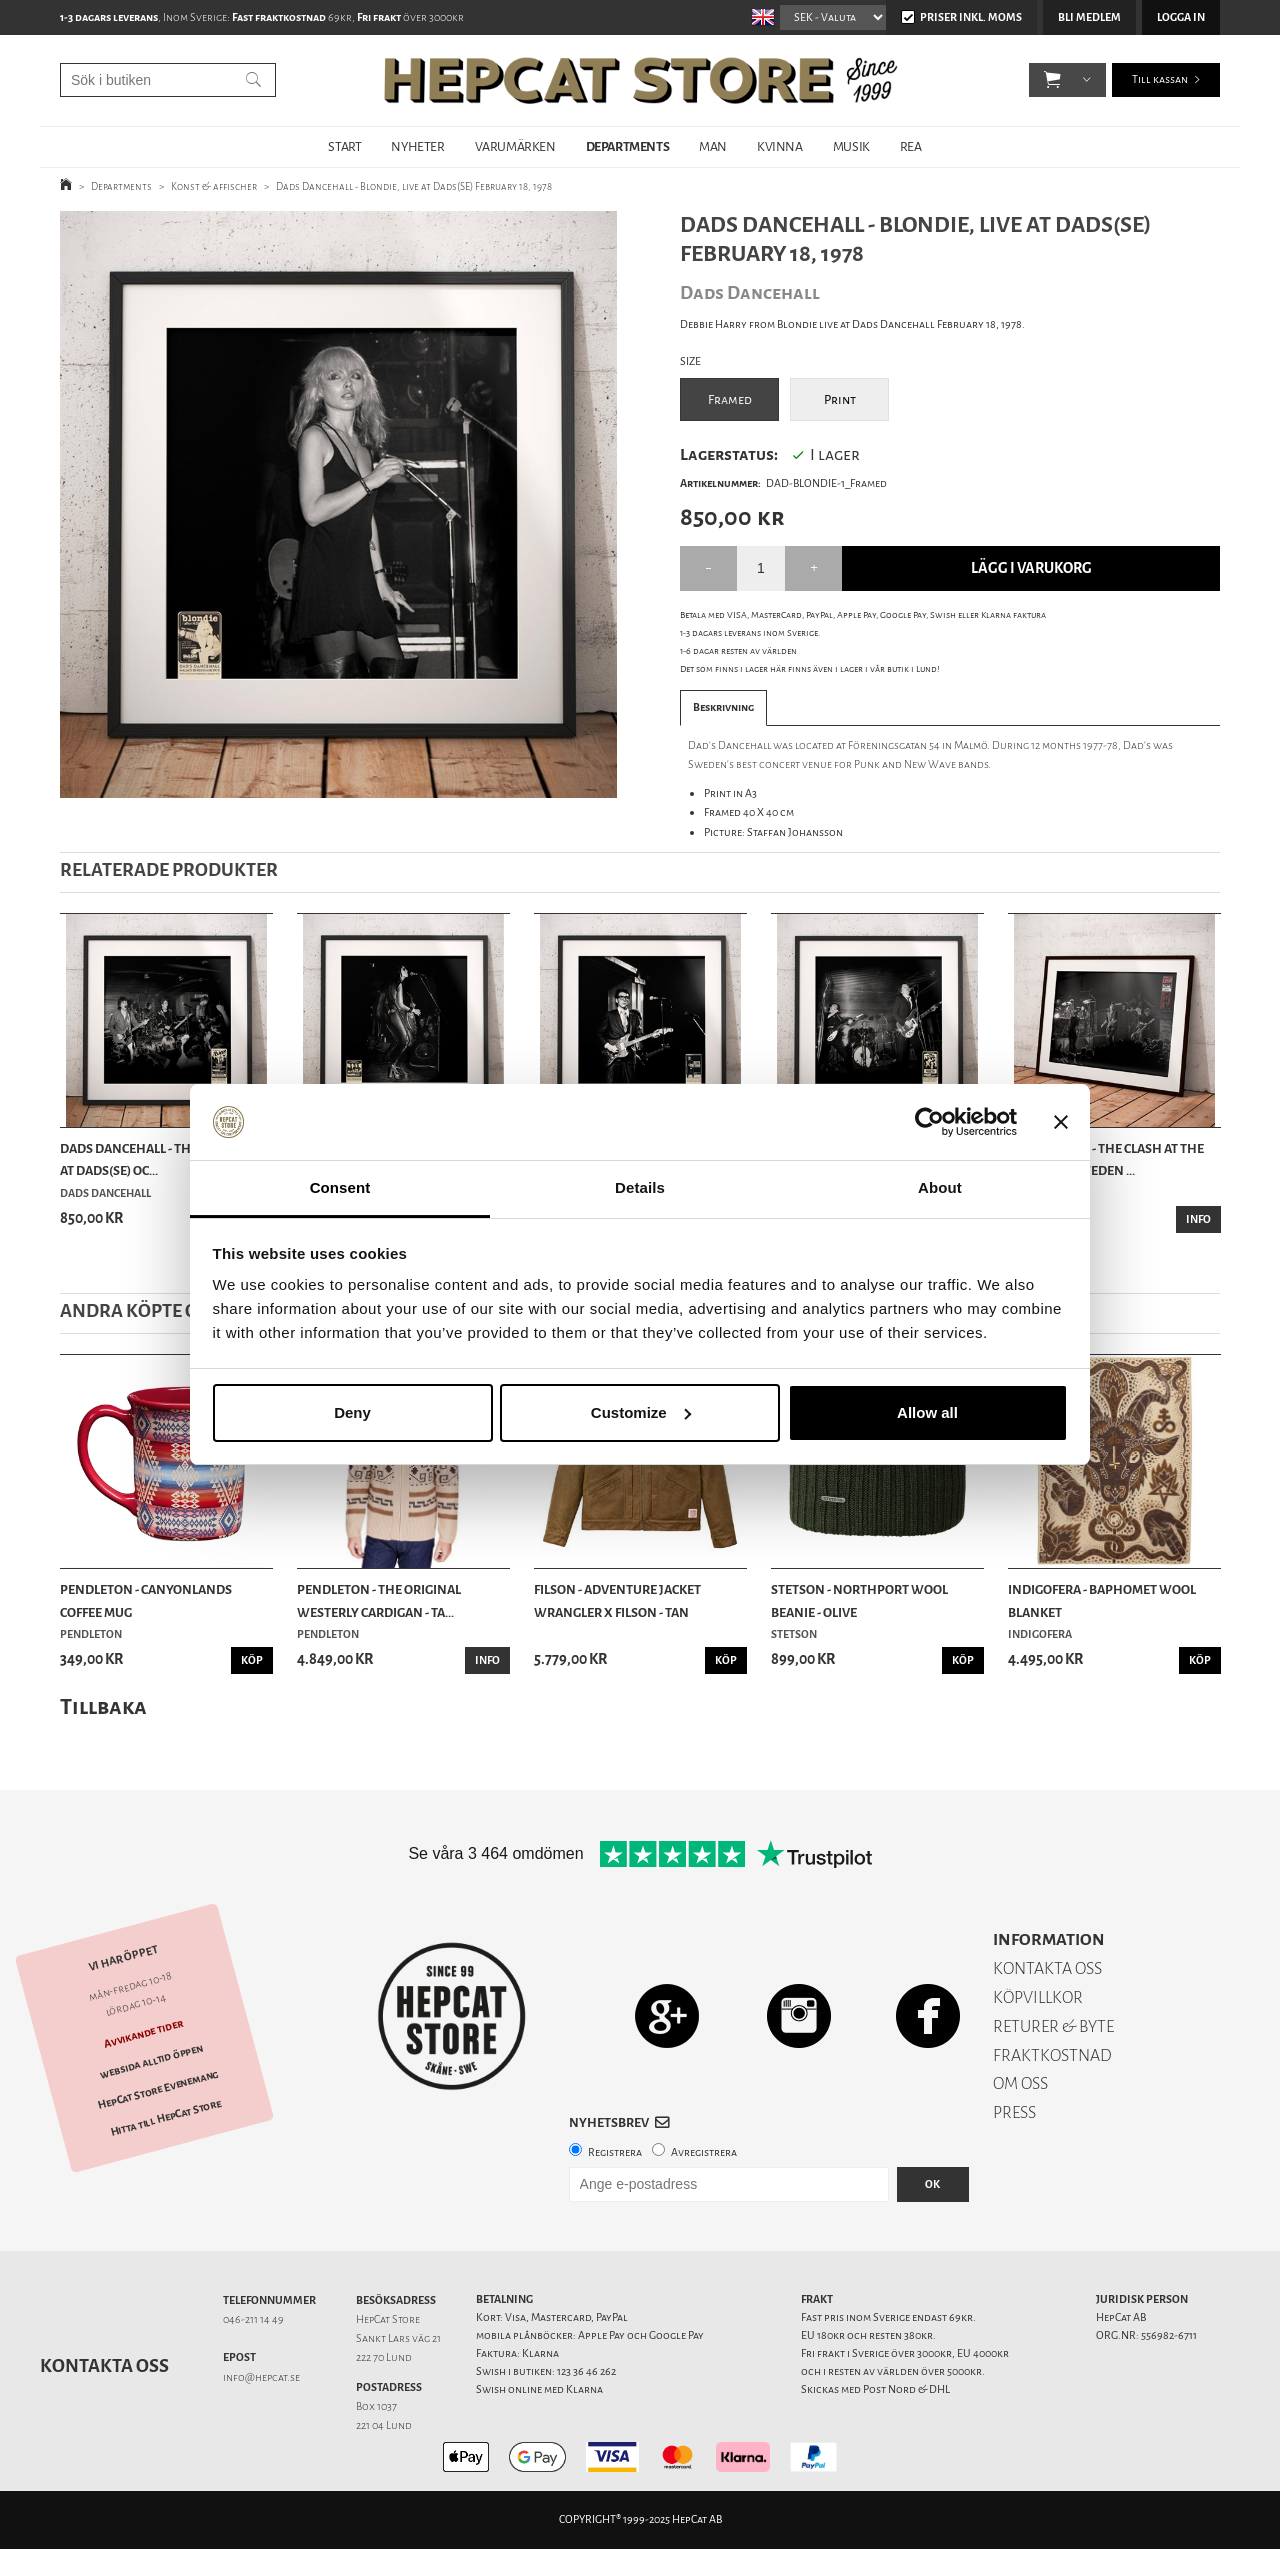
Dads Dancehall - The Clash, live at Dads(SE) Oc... (164, 1159)
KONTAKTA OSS (1047, 1968)
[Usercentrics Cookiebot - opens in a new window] (929, 1122)
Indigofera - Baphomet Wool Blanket (1102, 1600)
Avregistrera (704, 2152)
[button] (1052, 80)
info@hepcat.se (261, 2377)
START (344, 146)
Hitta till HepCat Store (166, 2118)
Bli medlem (1089, 17)
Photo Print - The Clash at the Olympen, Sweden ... (1106, 1159)
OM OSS (1020, 2083)
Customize (641, 1412)
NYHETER (417, 146)
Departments (121, 186)
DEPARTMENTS (628, 146)
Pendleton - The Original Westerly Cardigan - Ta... (379, 1600)
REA (911, 146)
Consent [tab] (340, 1187)
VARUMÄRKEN (515, 146)
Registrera (615, 2152)
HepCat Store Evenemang (158, 2090)
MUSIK (851, 146)
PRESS (1014, 2112)
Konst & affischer (214, 186)
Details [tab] (640, 1187)
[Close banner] (1061, 1122)
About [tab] (940, 1187)
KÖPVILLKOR (1038, 1997)
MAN (713, 146)
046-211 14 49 (253, 2319)
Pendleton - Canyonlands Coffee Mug (146, 1600)
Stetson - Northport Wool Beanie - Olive (859, 1600)
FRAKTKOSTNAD (1052, 2055)
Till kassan (1160, 79)
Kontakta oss (104, 2366)
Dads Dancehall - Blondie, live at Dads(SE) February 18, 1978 (414, 186)
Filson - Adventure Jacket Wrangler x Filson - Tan (617, 1600)
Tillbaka (103, 1706)
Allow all (927, 1412)
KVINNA (780, 146)
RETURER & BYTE (1053, 2026)
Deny (352, 1412)
